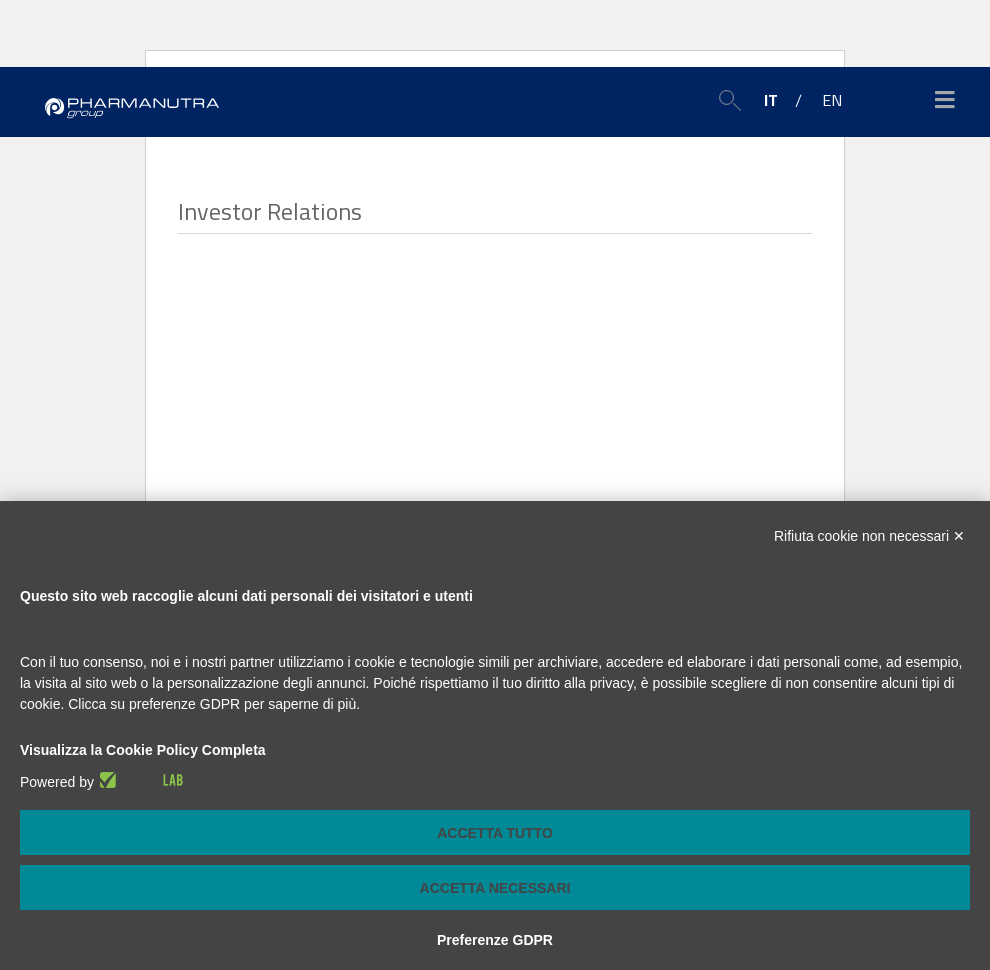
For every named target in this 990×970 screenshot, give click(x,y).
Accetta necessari (495, 888)
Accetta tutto (495, 833)
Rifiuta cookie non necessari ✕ (869, 536)
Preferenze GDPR (495, 940)
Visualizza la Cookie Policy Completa (143, 750)
